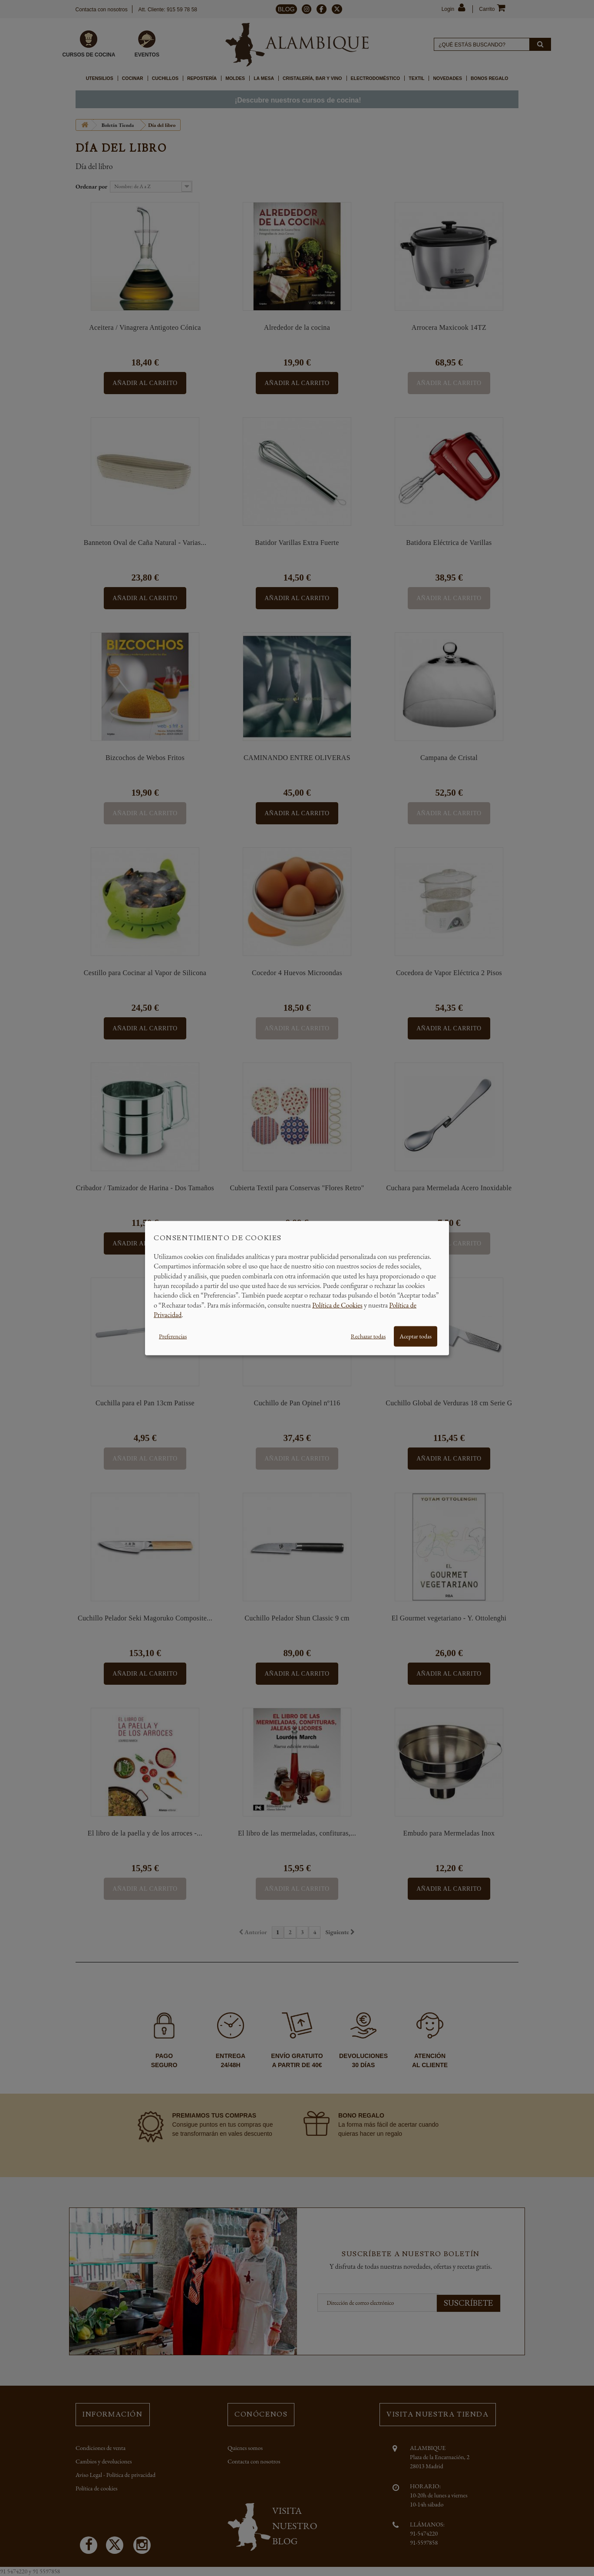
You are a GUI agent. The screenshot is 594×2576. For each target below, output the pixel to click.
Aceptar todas (415, 1336)
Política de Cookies (337, 1304)
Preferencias (173, 1336)
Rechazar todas (368, 1336)
